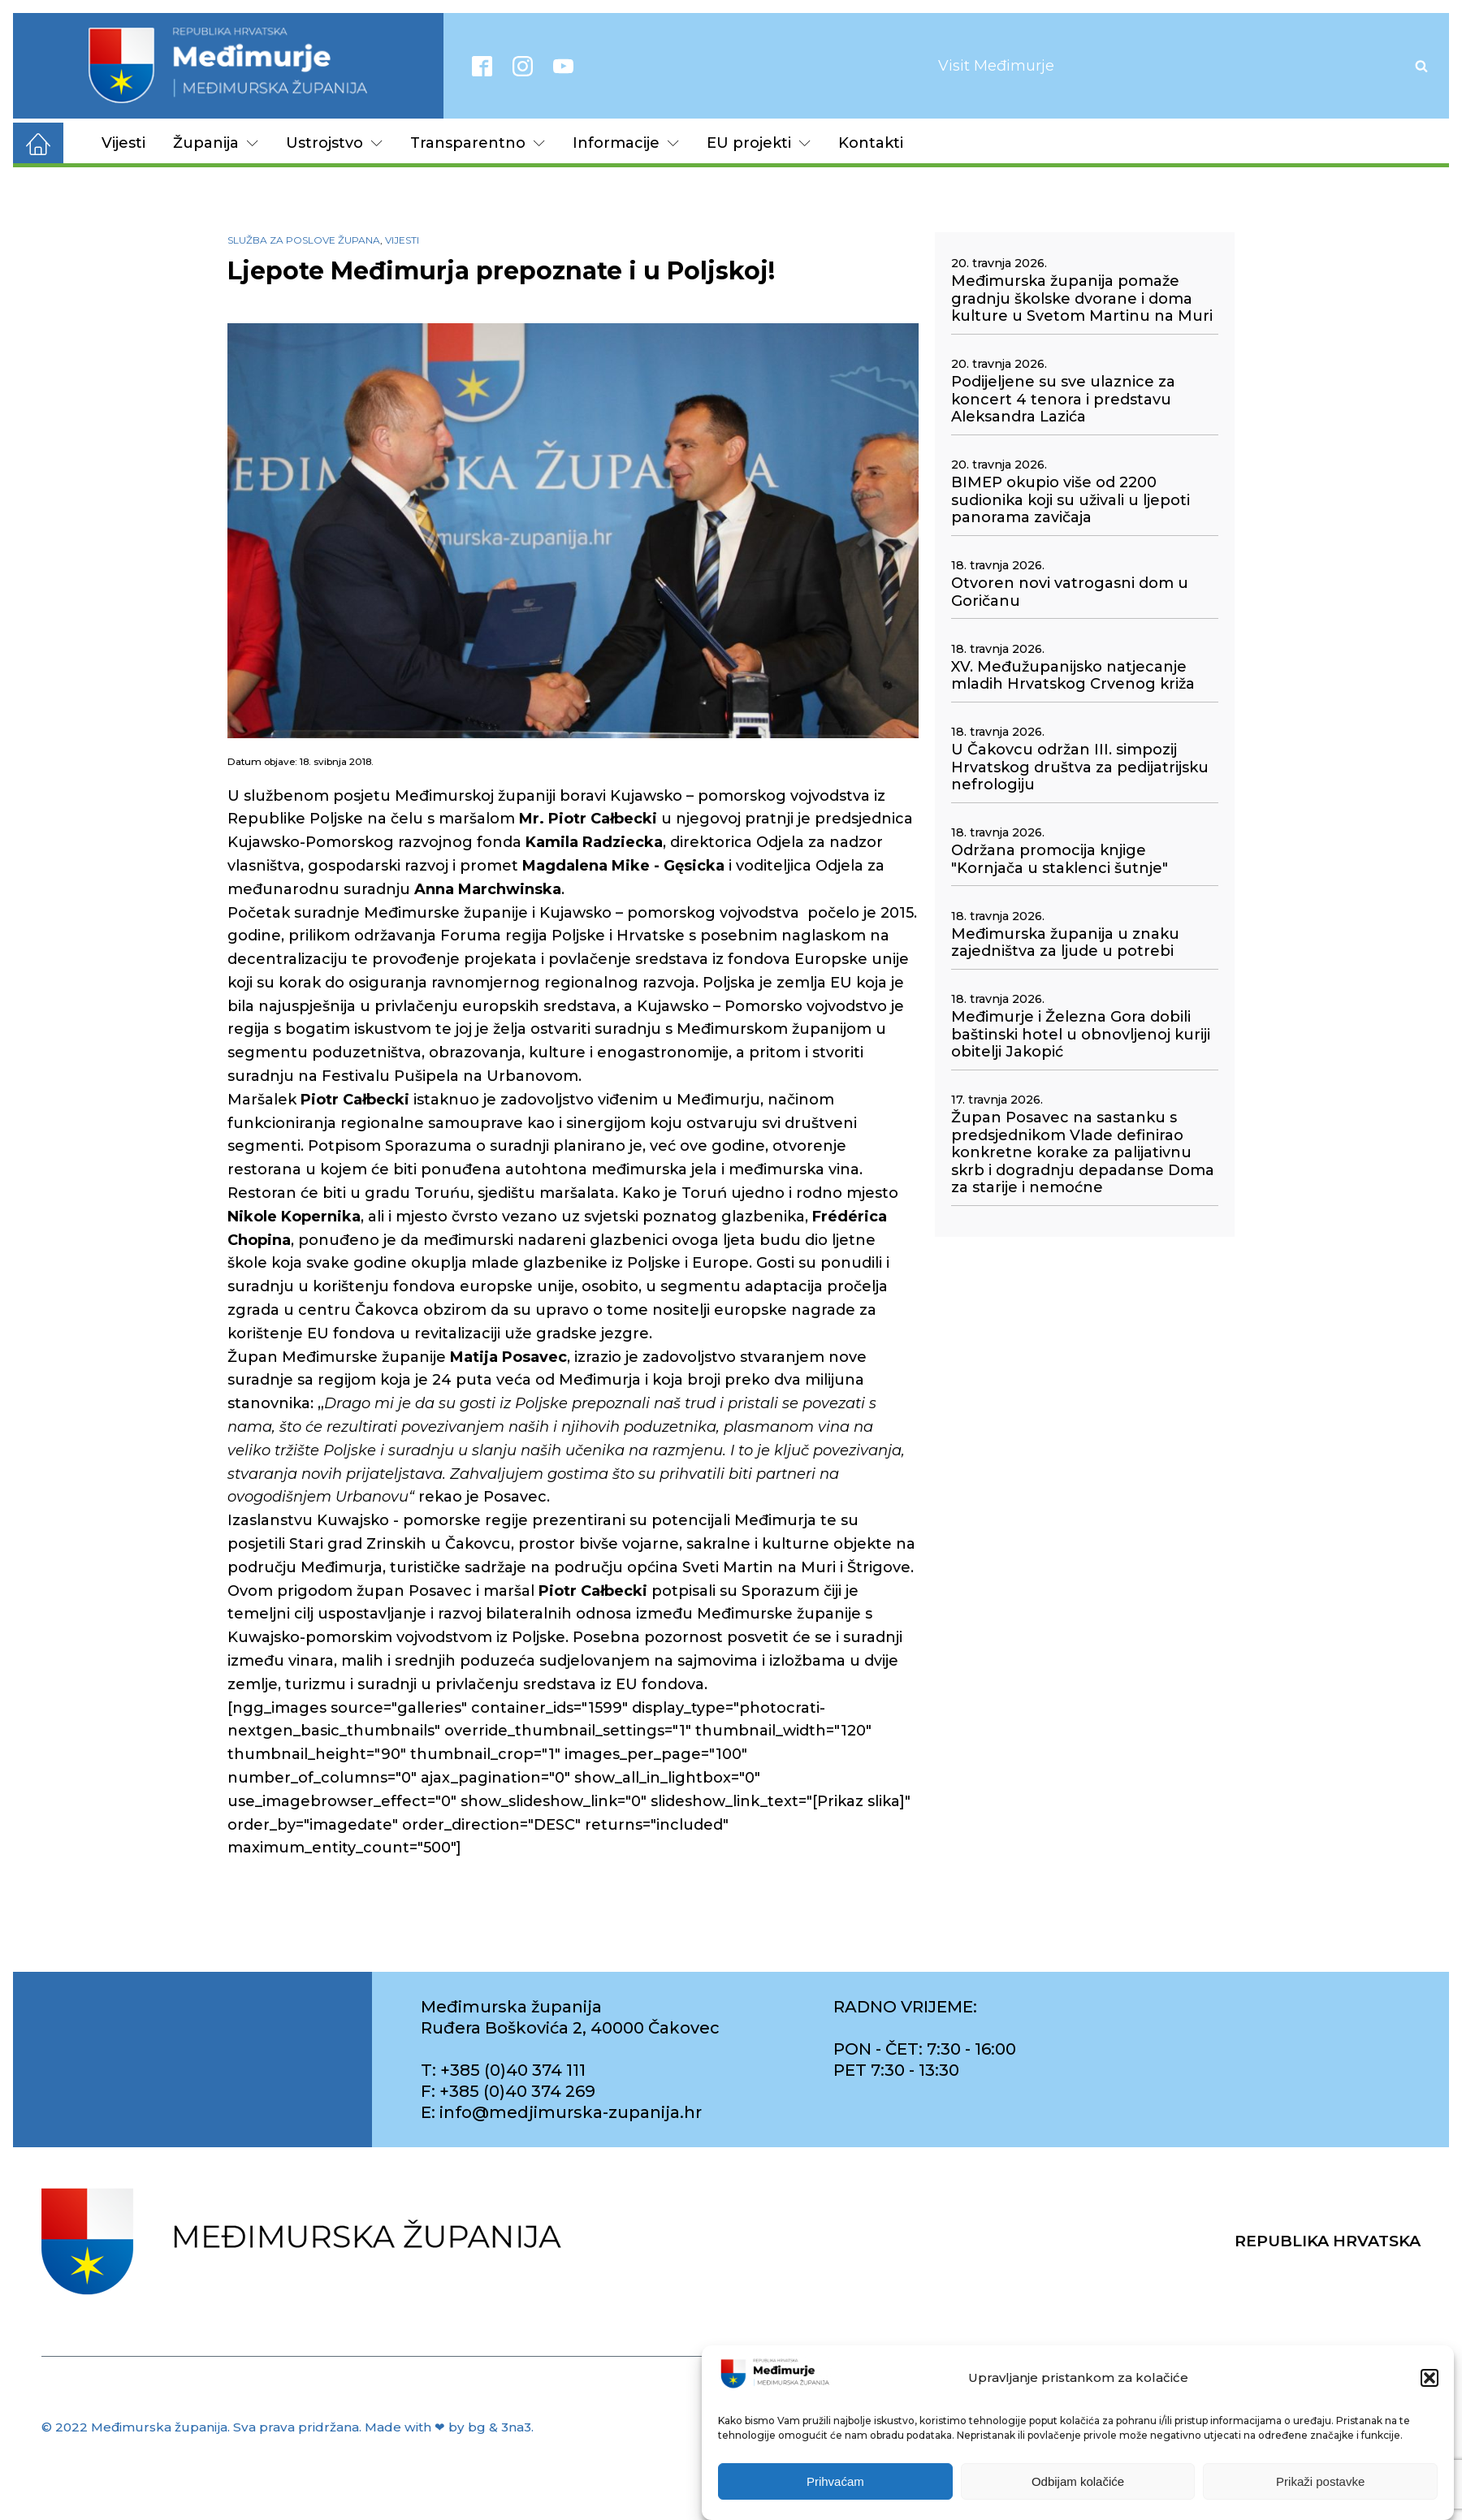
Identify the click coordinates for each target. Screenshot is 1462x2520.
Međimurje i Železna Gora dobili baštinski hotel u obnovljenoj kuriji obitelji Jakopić (1080, 1035)
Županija (215, 143)
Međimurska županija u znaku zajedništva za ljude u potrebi (1065, 943)
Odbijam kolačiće (1078, 2481)
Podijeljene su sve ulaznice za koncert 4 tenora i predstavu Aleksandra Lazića (1063, 400)
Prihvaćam (835, 2481)
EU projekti (759, 143)
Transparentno (477, 143)
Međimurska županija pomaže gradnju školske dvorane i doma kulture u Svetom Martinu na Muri (1082, 299)
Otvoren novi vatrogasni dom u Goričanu (1069, 592)
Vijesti (123, 143)
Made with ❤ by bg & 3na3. (449, 2427)
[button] (1429, 2379)
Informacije (626, 143)
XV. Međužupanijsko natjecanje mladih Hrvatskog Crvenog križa (1073, 676)
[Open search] (1421, 65)
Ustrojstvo (334, 143)
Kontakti (870, 143)
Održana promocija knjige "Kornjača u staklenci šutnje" (1059, 859)
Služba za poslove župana (303, 240)
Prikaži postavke (1320, 2481)
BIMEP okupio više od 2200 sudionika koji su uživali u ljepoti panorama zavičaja (1070, 500)
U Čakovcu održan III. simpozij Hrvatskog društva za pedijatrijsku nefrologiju (1080, 767)
